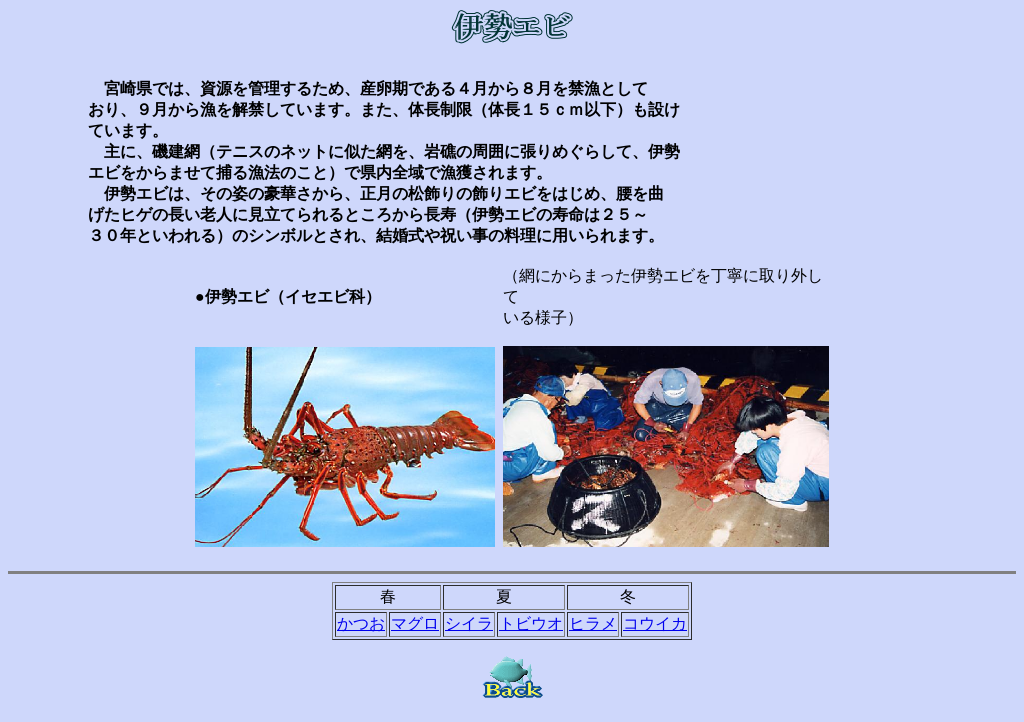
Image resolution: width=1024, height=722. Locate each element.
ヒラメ (593, 623)
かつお (361, 623)
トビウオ (531, 623)
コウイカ (655, 623)
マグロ (415, 623)
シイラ (469, 623)
